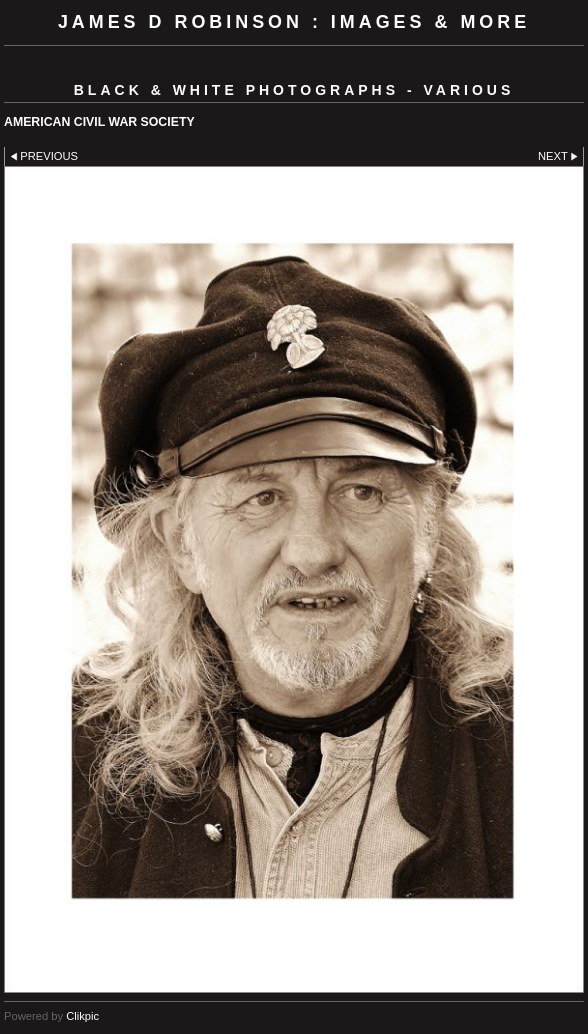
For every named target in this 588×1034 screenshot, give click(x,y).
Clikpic (82, 1016)
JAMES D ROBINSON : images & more (294, 22)
